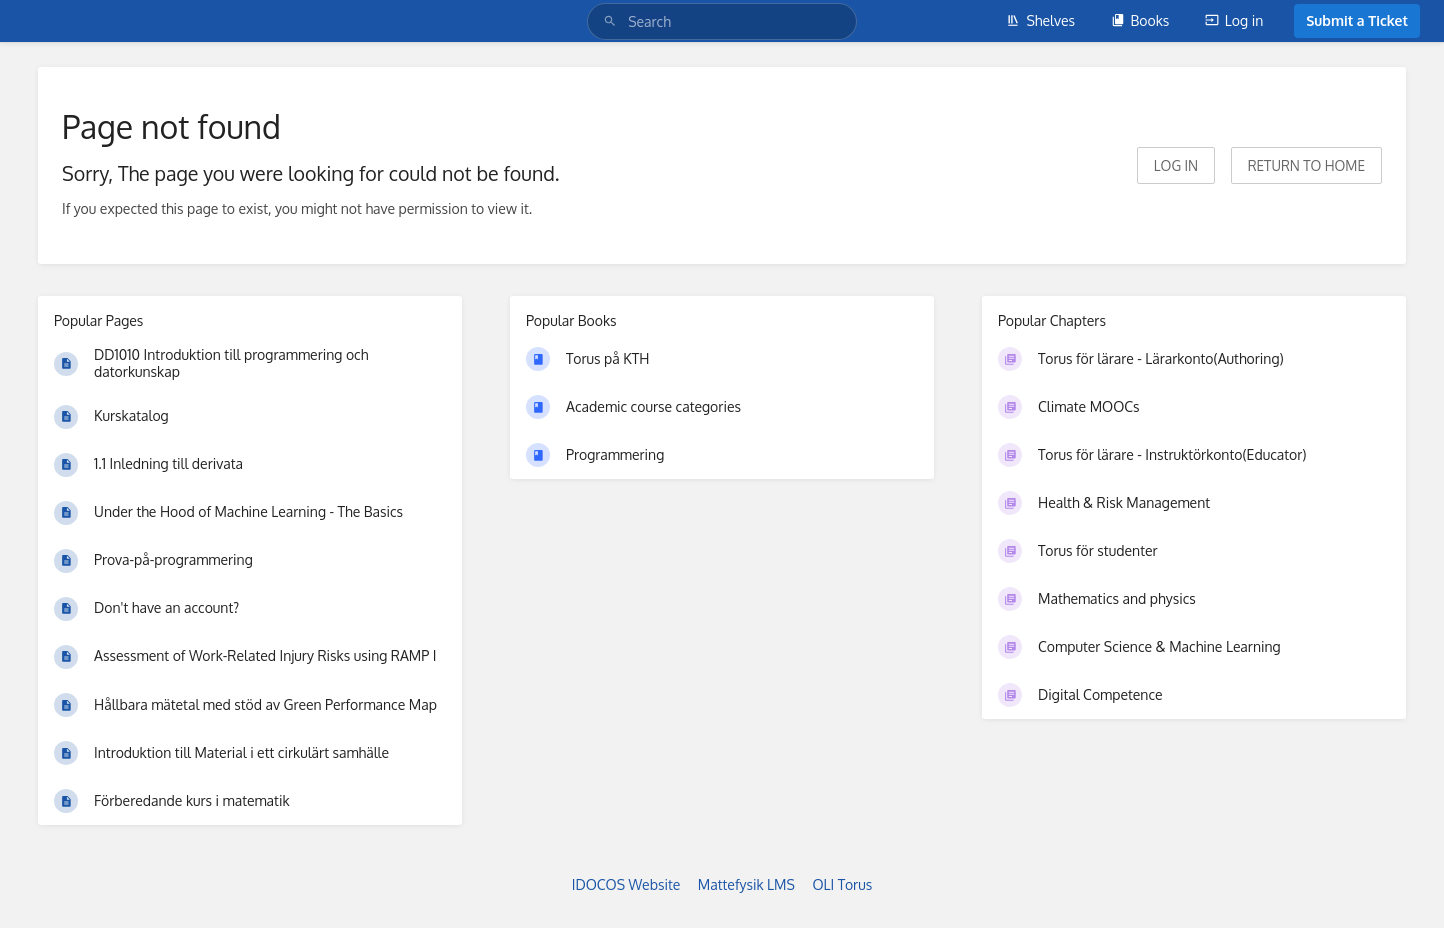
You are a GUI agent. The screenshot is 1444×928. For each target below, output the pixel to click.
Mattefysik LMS (746, 884)
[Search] (613, 21)
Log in (1234, 20)
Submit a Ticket (1357, 20)
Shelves (1040, 20)
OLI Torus (842, 884)
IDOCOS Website (626, 884)
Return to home (1306, 165)
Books (1140, 20)
